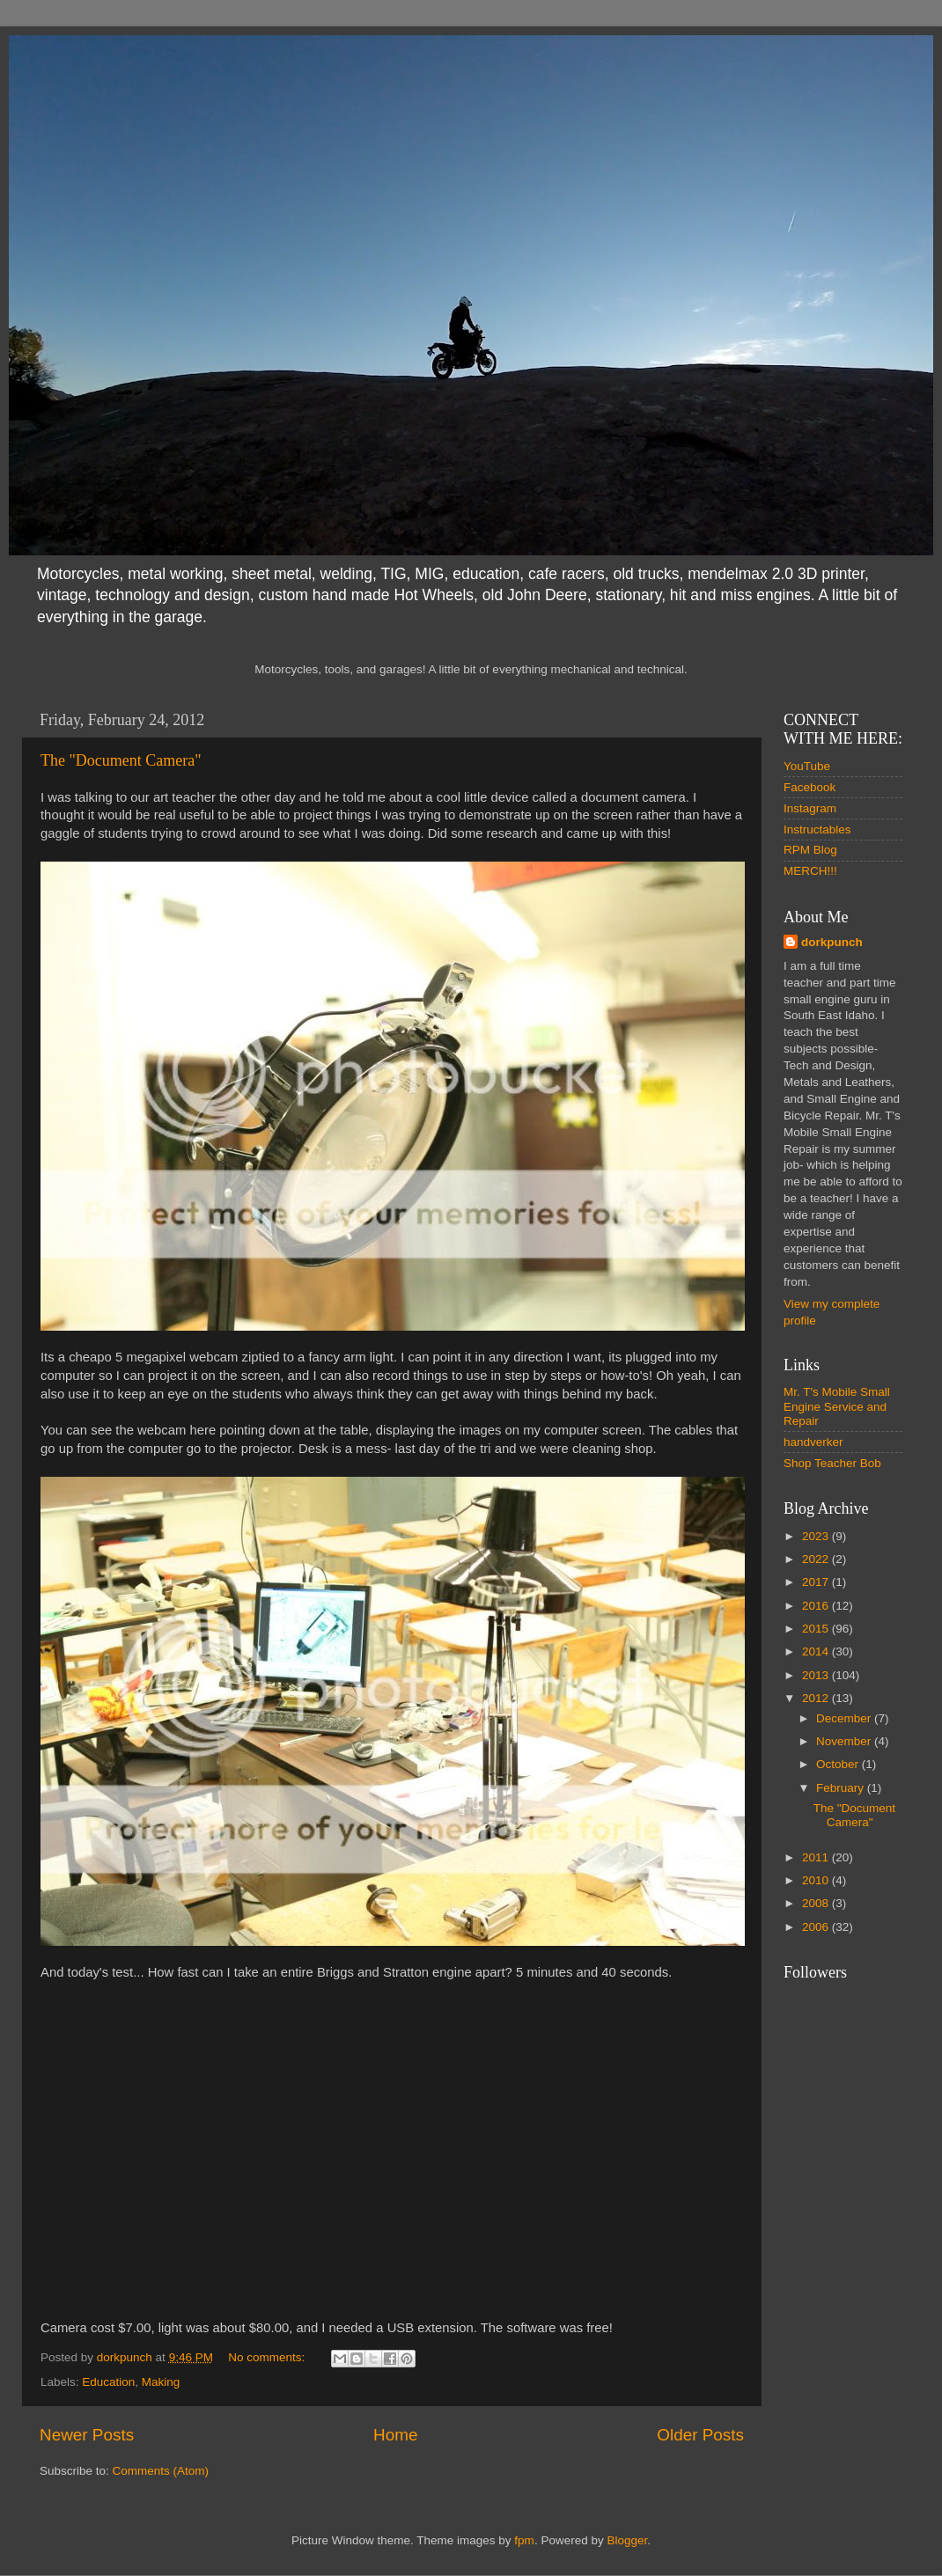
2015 (817, 1628)
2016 (817, 1605)
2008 (817, 1903)
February (841, 1787)
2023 (817, 1536)
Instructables (817, 829)
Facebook (809, 787)
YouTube (807, 766)
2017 (817, 1582)
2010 (817, 1880)
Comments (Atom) (161, 2470)
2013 (817, 1675)
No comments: (268, 2357)
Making (161, 2382)
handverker (813, 1442)
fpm (524, 2540)
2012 (817, 1698)
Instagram (810, 808)
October (839, 1764)
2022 (817, 1559)
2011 (817, 1857)
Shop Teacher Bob (832, 1463)
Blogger (627, 2540)
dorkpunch (832, 942)
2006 (817, 1927)
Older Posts (700, 2435)
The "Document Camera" (121, 760)
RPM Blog (810, 849)
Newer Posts (87, 2435)
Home (395, 2435)
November (845, 1741)
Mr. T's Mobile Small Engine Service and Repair (837, 1406)
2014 (817, 1651)
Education (108, 2382)
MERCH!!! (810, 870)
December (845, 1718)
